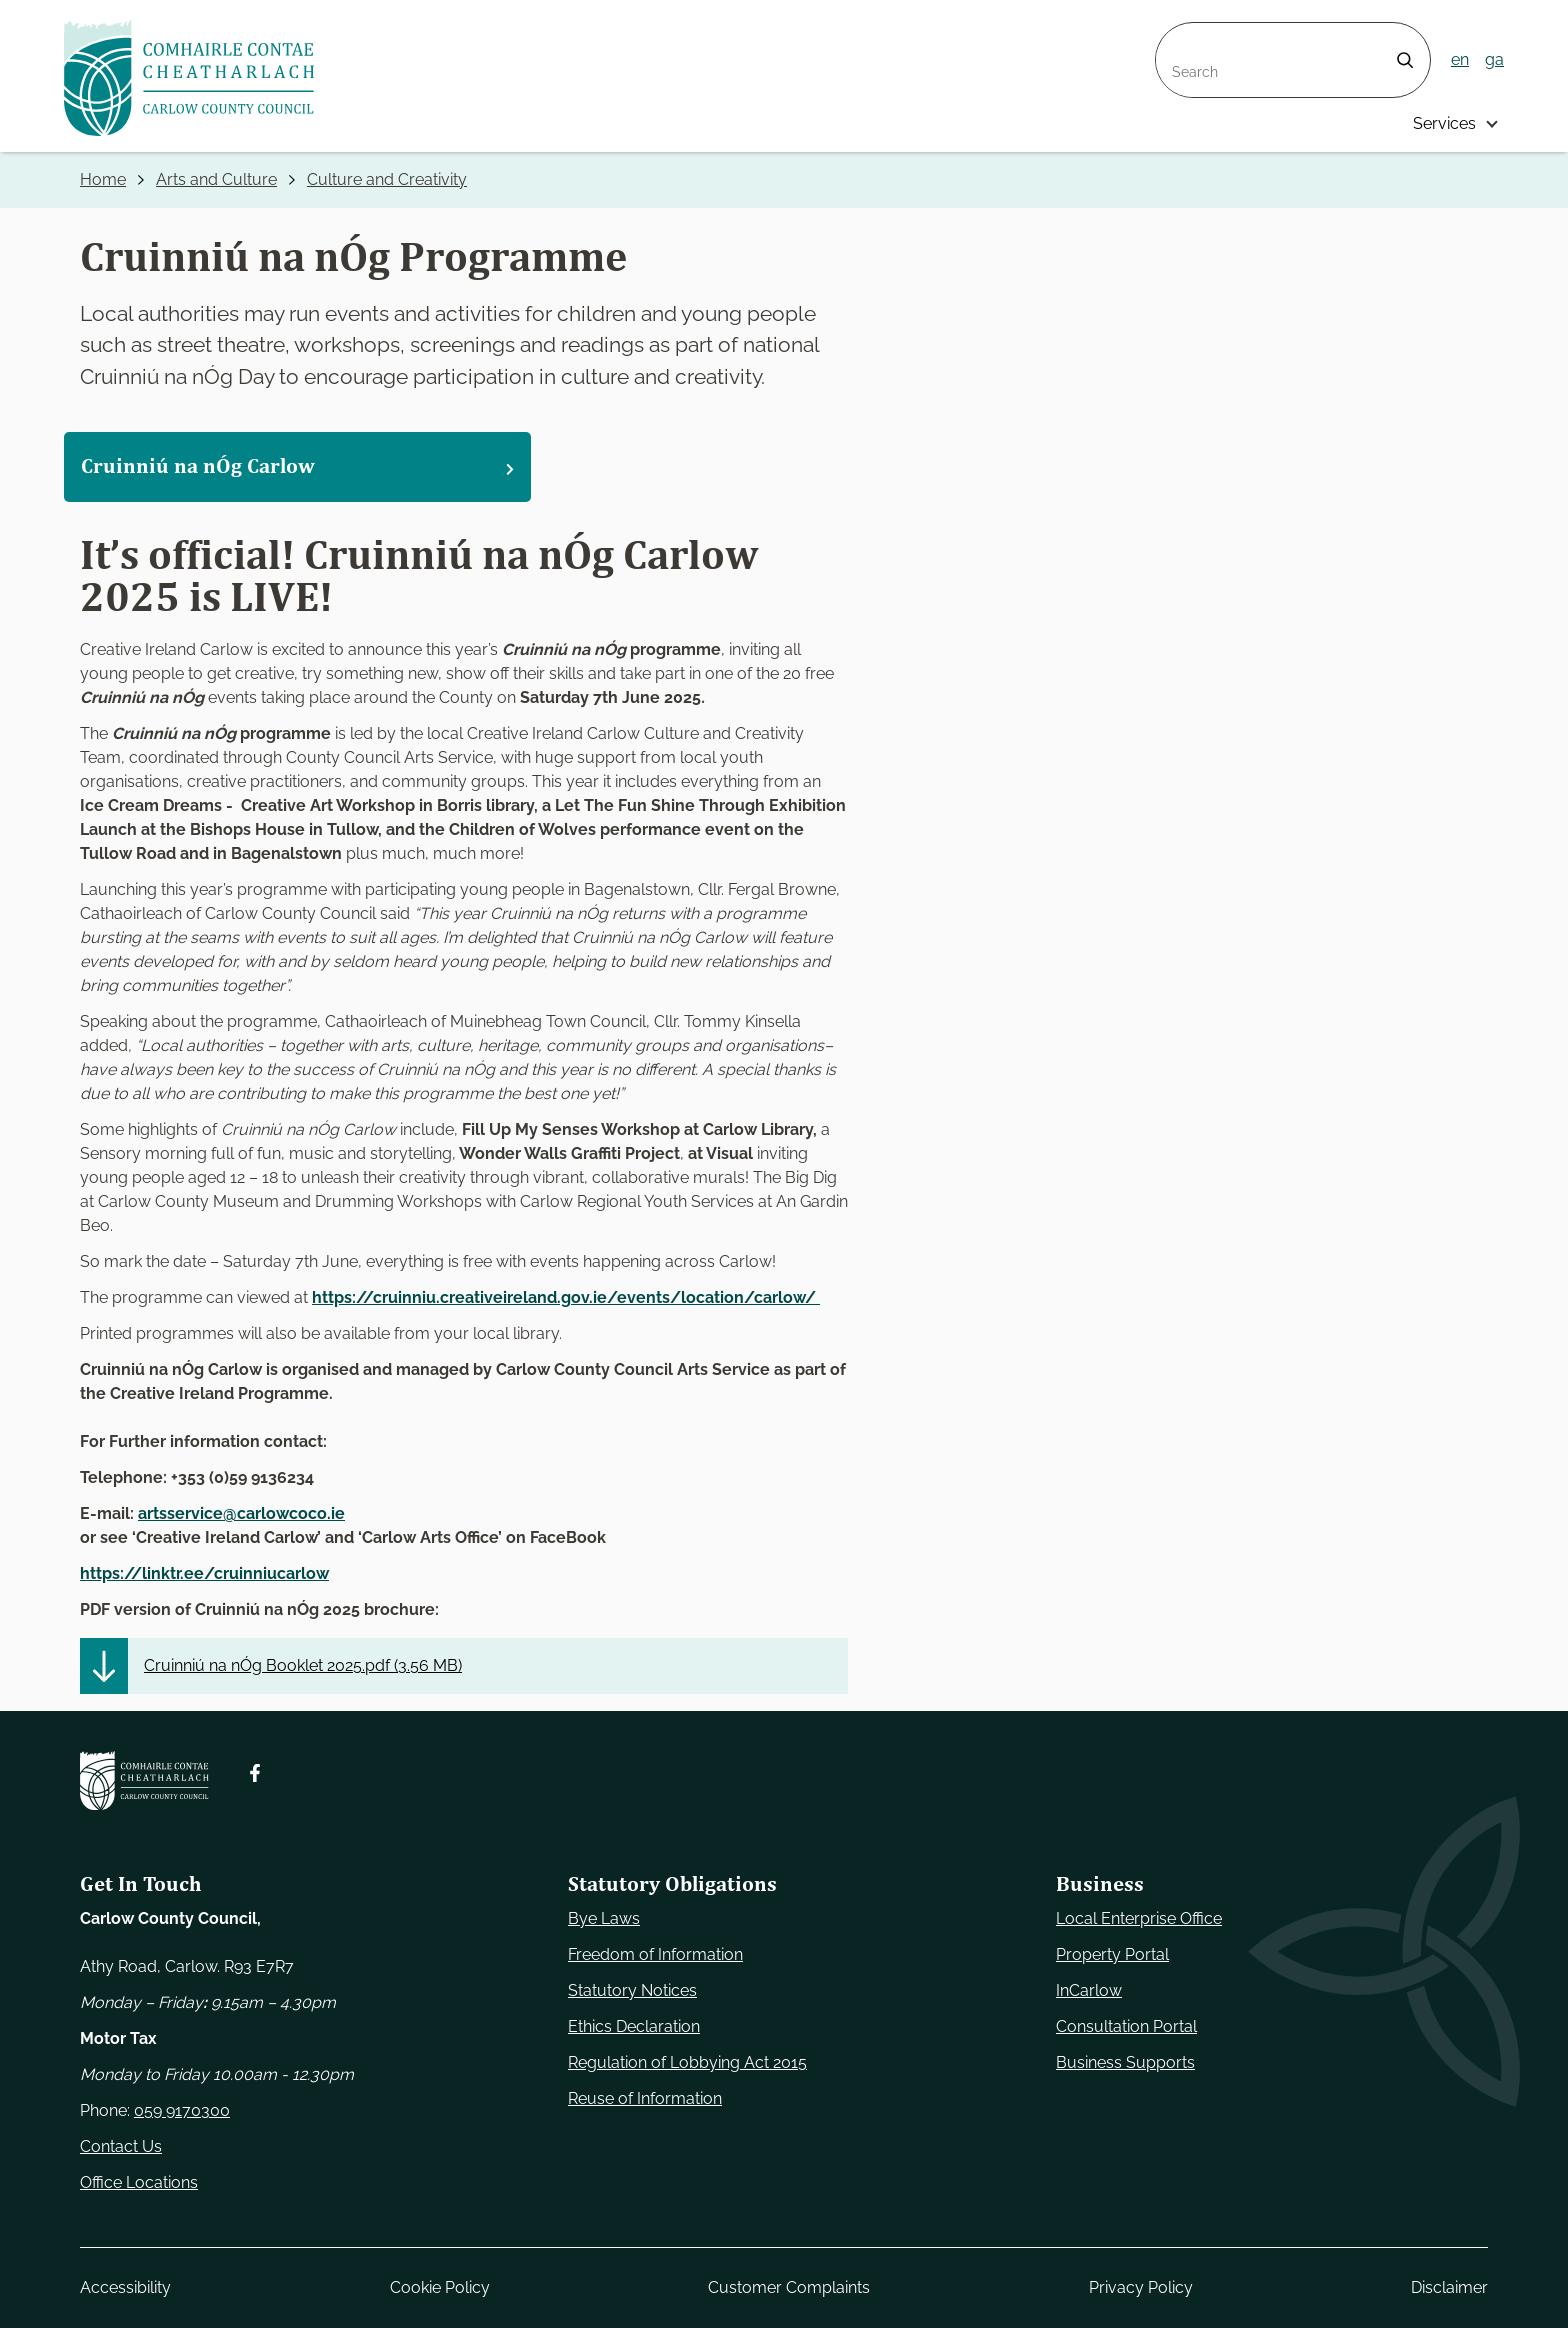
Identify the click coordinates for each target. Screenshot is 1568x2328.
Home (103, 179)
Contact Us (121, 2146)
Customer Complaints (789, 2287)
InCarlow (1089, 1990)
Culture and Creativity (387, 179)
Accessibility (125, 2287)
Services (1444, 123)
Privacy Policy (1141, 2287)
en (1460, 59)
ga (1494, 59)
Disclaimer (1449, 2287)
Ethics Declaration (634, 2026)
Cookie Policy (440, 2287)
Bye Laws (604, 1918)
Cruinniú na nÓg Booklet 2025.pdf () (303, 1665)
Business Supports (1125, 2062)
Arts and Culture (216, 179)
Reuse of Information (645, 2098)
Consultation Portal (1126, 2026)
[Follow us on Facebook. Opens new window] (255, 1773)
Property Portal (1112, 1954)
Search (1182, 34)
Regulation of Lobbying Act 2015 (687, 2062)
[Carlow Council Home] (144, 1780)
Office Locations (139, 2182)
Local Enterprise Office (1139, 1918)
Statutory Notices (632, 1990)
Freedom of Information (655, 1954)
